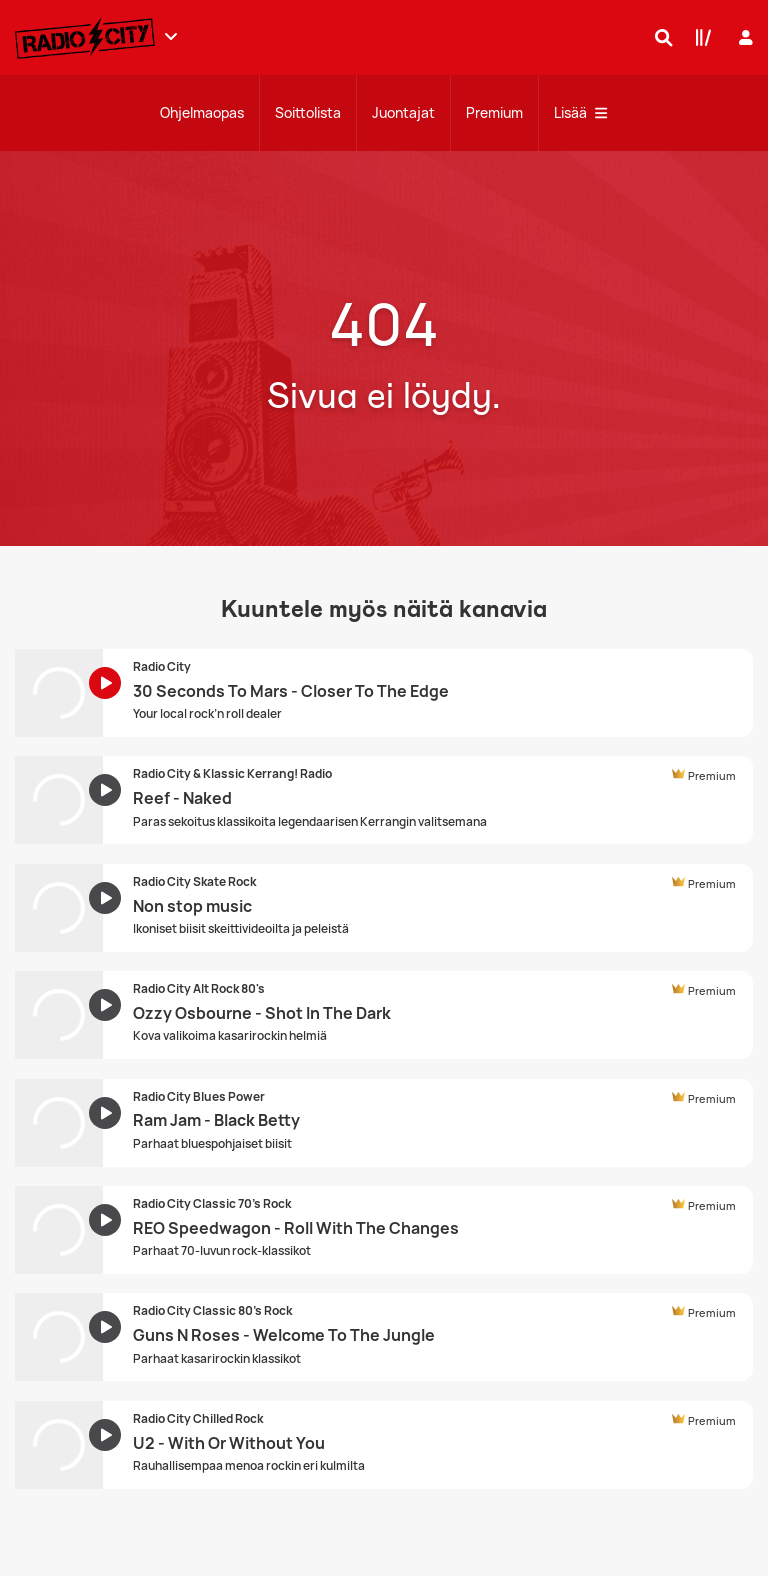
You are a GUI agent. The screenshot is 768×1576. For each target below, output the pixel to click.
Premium (494, 112)
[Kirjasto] (699, 37)
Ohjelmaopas (202, 112)
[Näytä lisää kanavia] (171, 36)
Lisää (580, 112)
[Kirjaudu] (743, 37)
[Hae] (659, 37)
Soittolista (308, 112)
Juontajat (403, 112)
